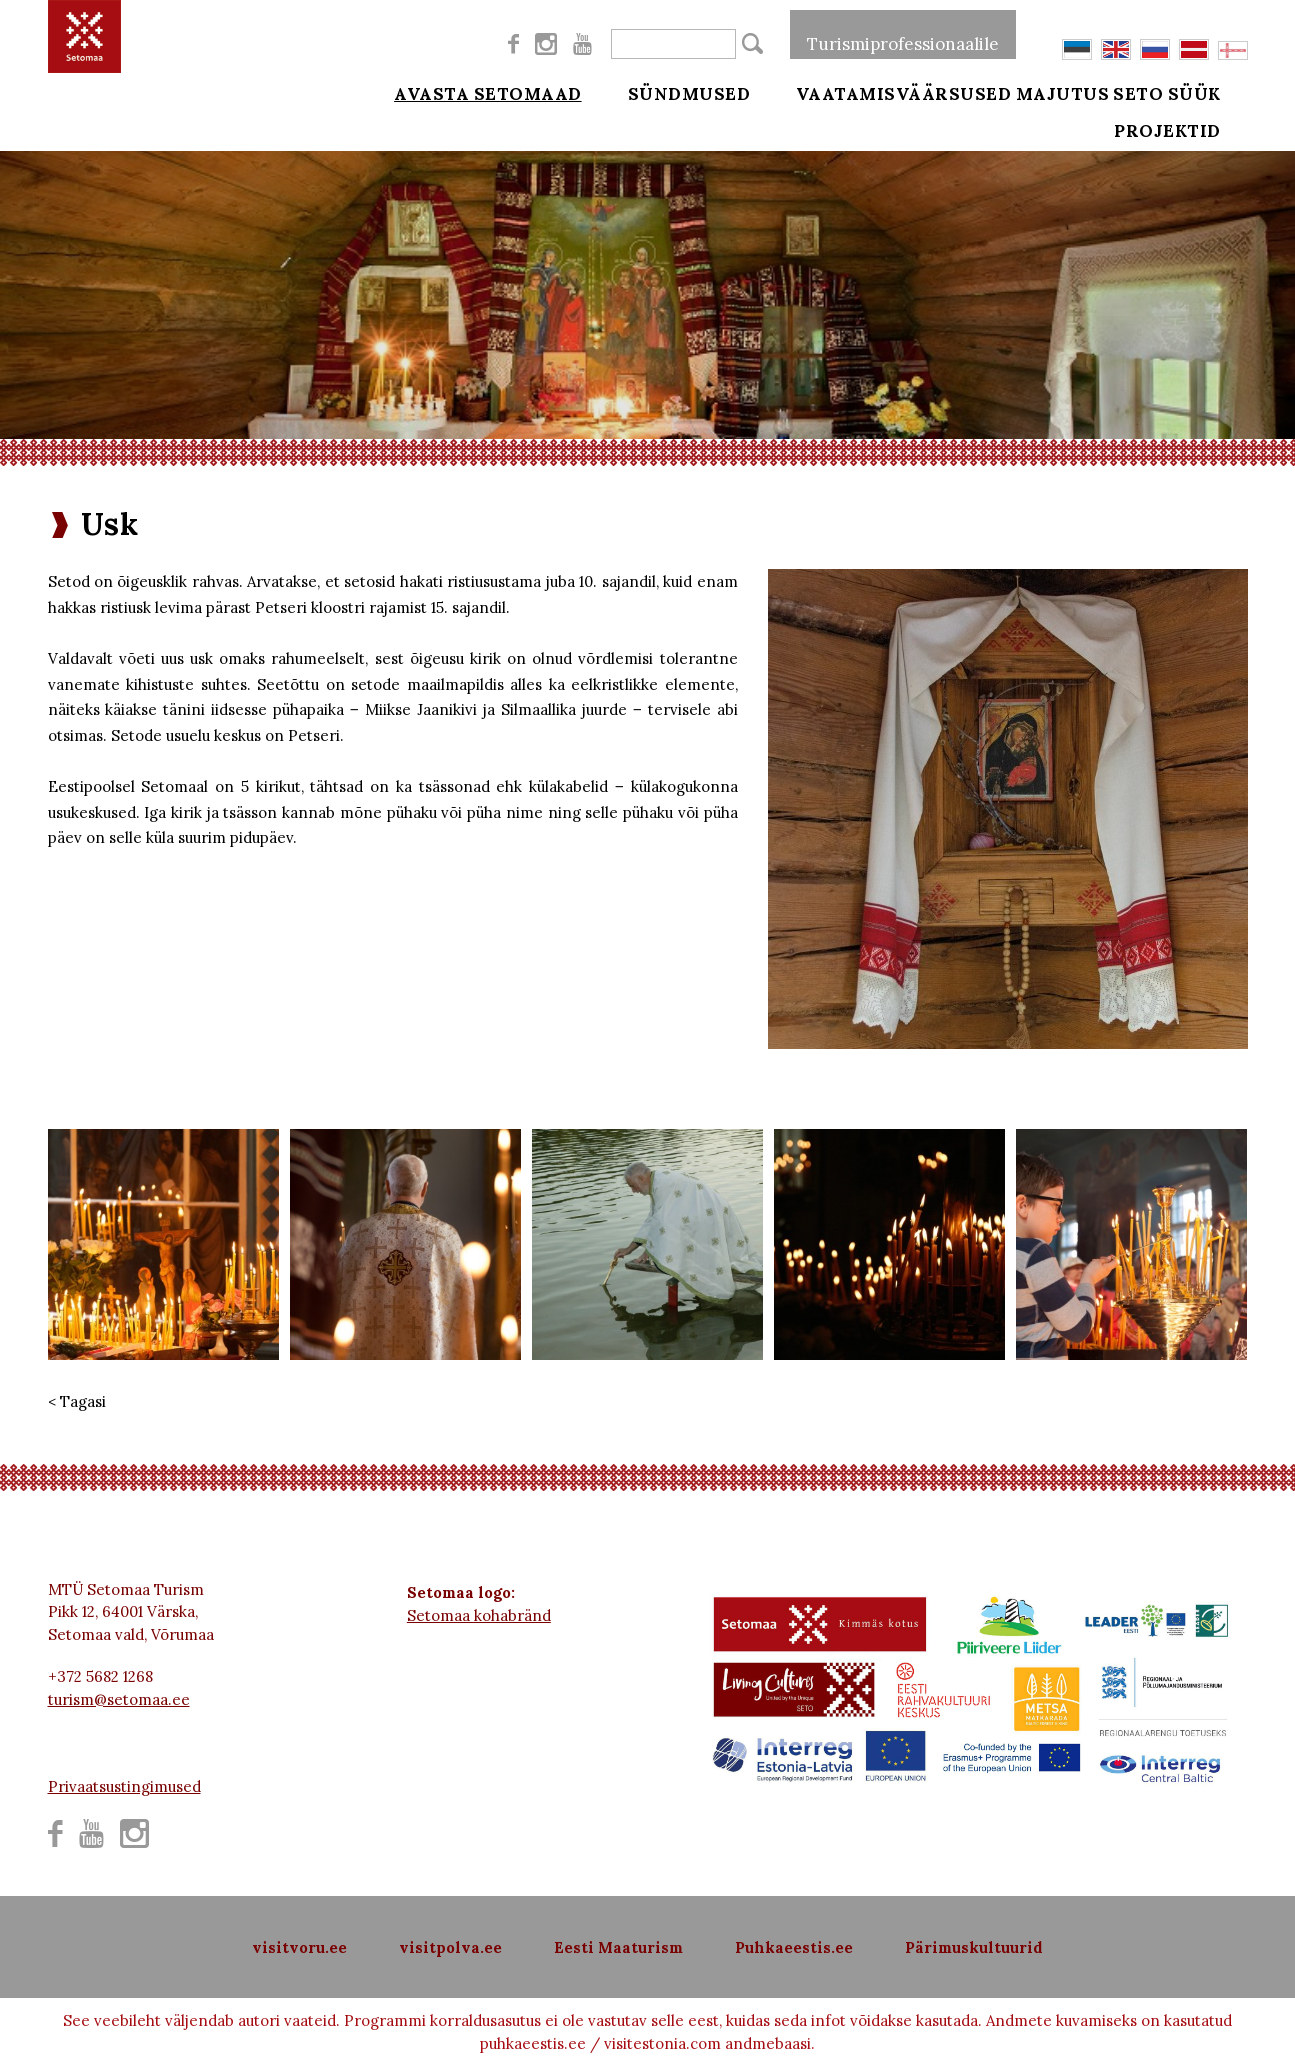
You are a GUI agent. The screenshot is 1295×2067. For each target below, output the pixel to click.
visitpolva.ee (450, 1947)
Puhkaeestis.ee (794, 1947)
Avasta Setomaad (488, 92)
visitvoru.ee (299, 1947)
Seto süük (1195, 92)
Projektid (1195, 142)
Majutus (1063, 92)
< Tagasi (77, 1401)
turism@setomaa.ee (119, 1699)
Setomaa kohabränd (479, 1615)
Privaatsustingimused (124, 1786)
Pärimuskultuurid (974, 1947)
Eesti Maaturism (618, 1947)
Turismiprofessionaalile (903, 34)
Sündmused (675, 92)
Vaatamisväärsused (876, 92)
